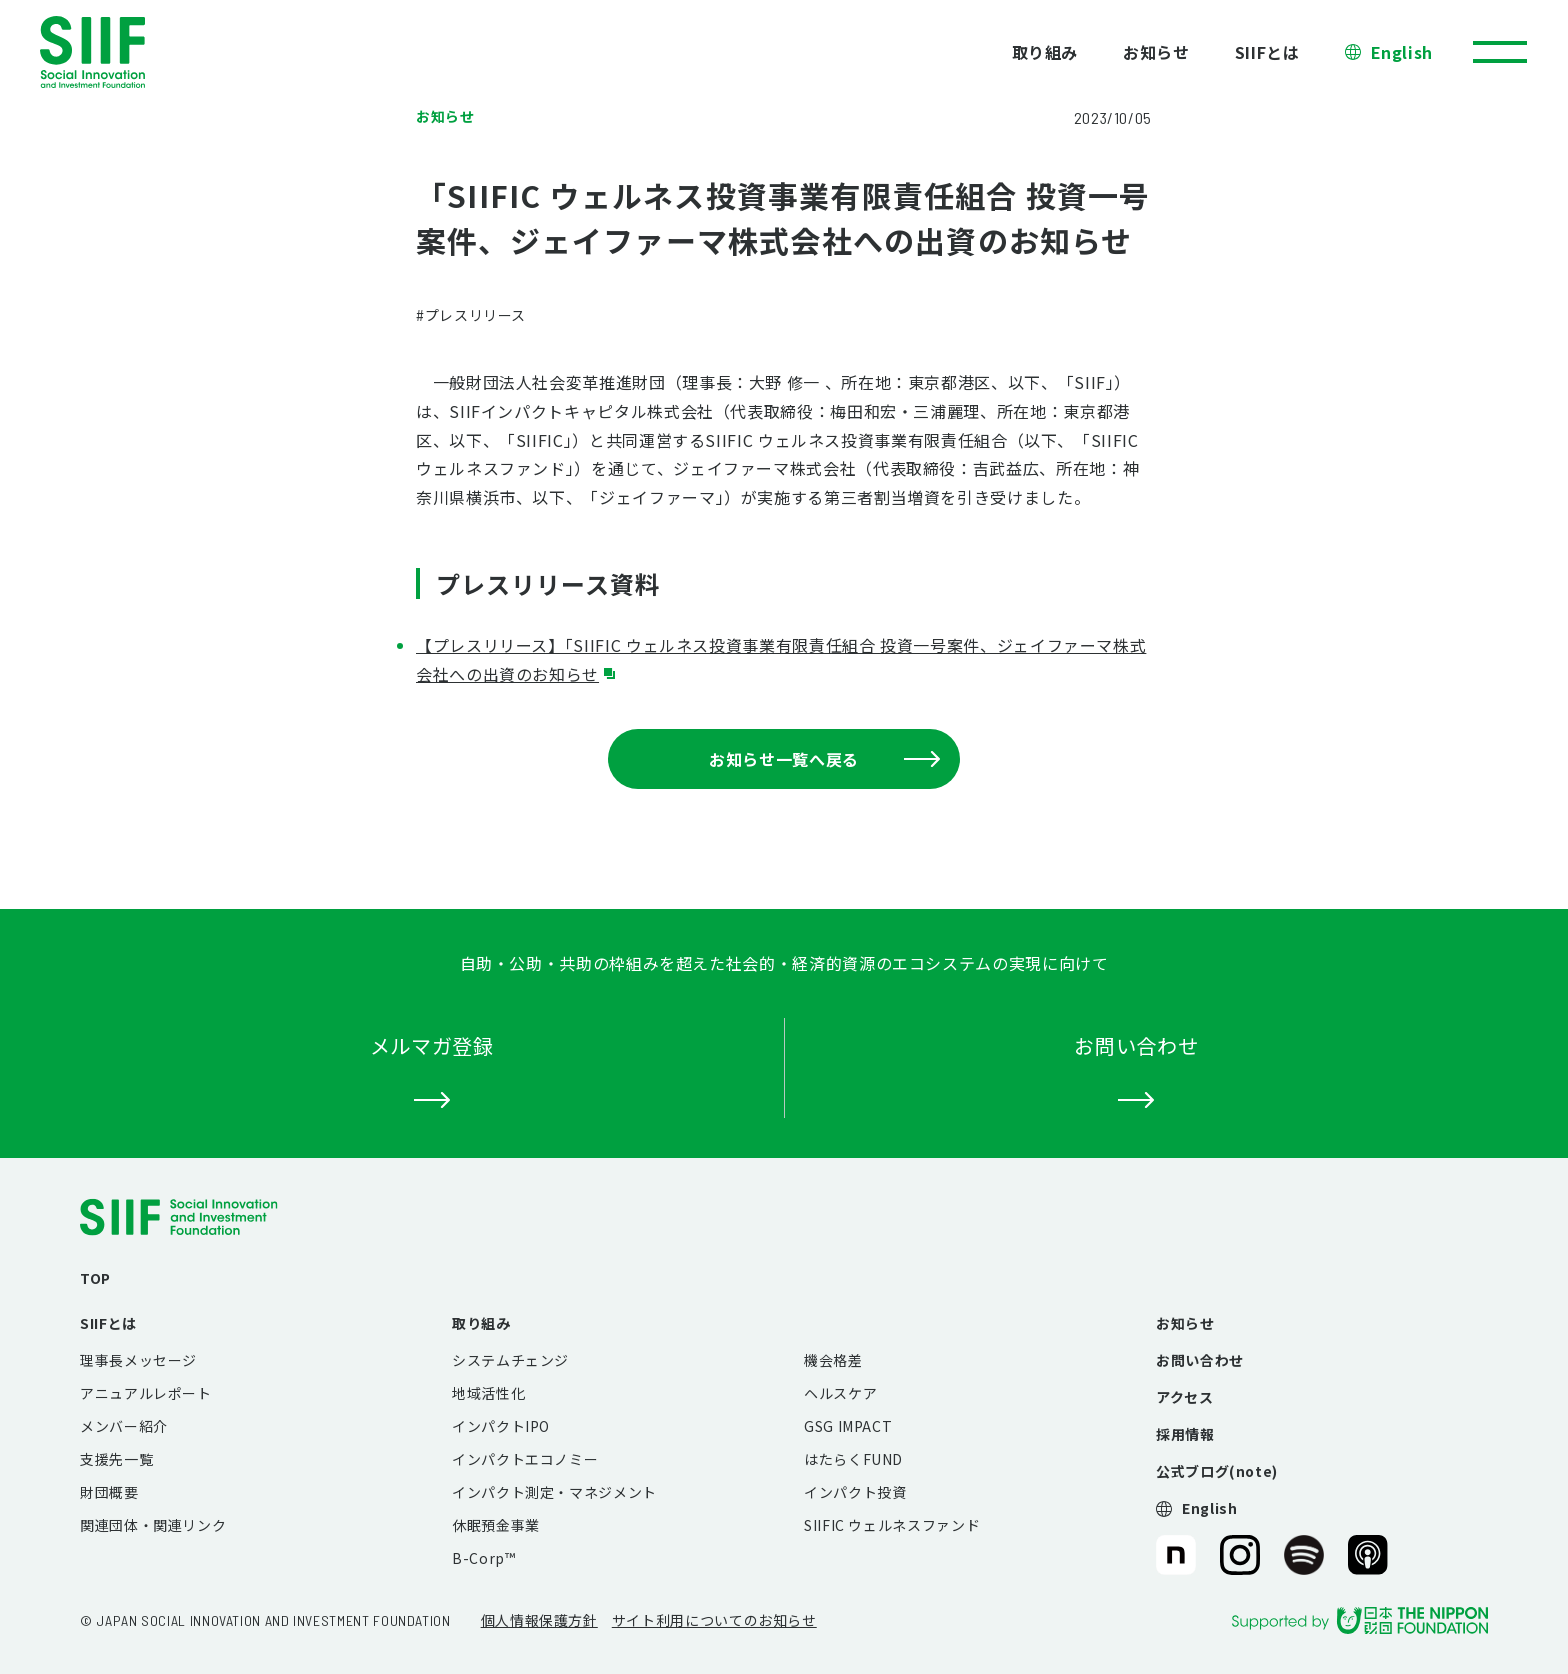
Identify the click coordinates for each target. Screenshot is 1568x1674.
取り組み (1045, 52)
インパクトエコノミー (525, 1459)
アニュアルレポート (146, 1393)
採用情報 (1185, 1434)
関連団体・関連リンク (153, 1525)
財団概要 (109, 1492)
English (1402, 52)
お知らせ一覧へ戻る (824, 759)
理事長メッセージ (138, 1360)
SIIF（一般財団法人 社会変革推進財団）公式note (1174, 1555)
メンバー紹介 (124, 1426)
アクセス (1185, 1397)
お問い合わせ (1200, 1360)
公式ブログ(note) (1217, 1471)
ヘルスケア (840, 1393)
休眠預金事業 (496, 1525)
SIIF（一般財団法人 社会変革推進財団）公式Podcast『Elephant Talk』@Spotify (1304, 1555)
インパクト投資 (855, 1492)
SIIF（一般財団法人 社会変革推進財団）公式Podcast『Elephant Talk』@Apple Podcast (1368, 1555)
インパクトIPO (501, 1426)
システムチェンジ (510, 1360)
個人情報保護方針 (539, 1620)
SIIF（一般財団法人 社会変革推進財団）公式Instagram (1240, 1555)
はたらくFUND (853, 1459)
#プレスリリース (471, 315)
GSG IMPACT (848, 1426)
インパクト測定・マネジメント (554, 1492)
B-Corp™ (483, 1558)
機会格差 (833, 1360)
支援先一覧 (116, 1459)
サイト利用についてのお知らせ (714, 1620)
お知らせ (1156, 52)
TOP (95, 1278)
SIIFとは (1267, 52)
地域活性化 (488, 1393)
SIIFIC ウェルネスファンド (892, 1525)
